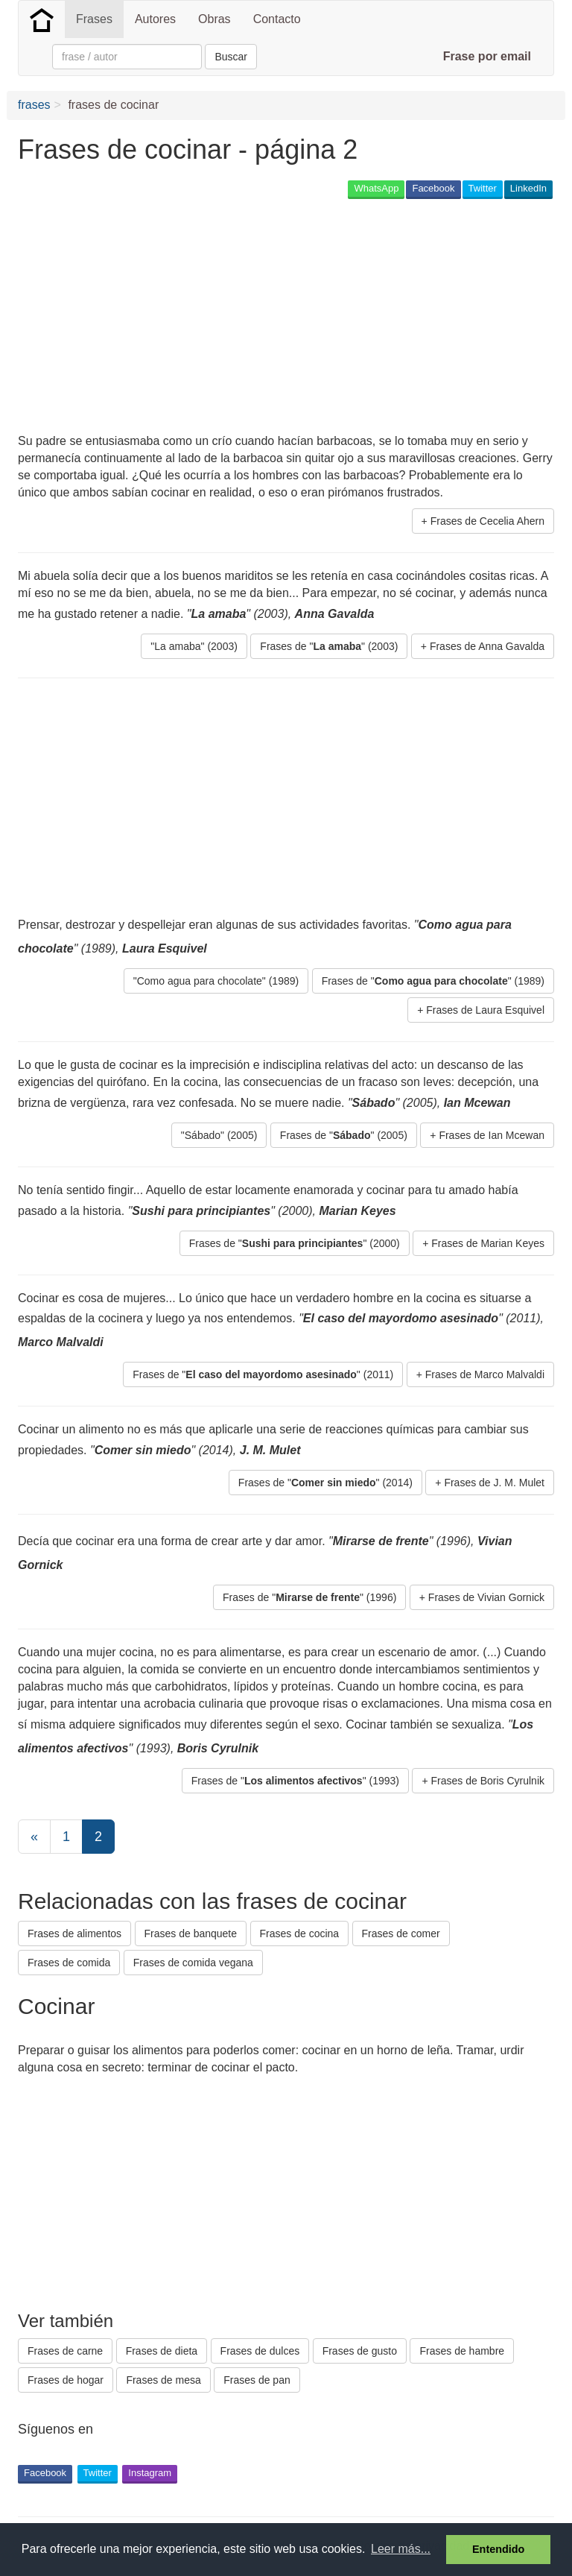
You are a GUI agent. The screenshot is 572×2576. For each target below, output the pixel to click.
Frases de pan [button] (256, 2380)
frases (34, 104)
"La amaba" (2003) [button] (194, 646)
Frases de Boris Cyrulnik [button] (488, 1781)
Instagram (149, 2472)
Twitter (482, 188)
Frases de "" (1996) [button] (309, 1597)
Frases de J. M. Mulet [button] (494, 1483)
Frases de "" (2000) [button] (294, 1243)
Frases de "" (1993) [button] (295, 1781)
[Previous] (34, 1836)
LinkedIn (528, 188)
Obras (214, 19)
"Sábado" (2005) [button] (219, 1135)
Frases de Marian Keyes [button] (487, 1243)
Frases (94, 19)
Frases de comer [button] (401, 1933)
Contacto (277, 19)
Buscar (230, 57)
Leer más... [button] (400, 2548)
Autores (155, 19)
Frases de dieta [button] (162, 2351)
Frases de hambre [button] (461, 2351)
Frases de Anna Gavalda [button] (487, 646)
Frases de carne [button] (65, 2351)
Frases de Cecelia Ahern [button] (487, 521)
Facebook (433, 188)
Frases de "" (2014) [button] (325, 1483)
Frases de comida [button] (69, 1963)
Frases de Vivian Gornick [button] (486, 1597)
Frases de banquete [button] (191, 1933)
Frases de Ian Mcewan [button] (491, 1135)
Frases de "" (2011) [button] (263, 1374)
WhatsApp (376, 188)
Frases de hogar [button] (66, 2380)
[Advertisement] (192, 317)
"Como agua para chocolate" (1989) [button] (216, 981)
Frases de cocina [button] (300, 1933)
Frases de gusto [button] (359, 2351)
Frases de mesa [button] (163, 2380)
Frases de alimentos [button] (74, 1933)
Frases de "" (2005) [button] (343, 1135)
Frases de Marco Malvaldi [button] (484, 1374)
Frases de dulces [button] (260, 2351)
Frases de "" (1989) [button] (433, 981)
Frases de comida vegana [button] (193, 1963)
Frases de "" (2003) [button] (329, 646)
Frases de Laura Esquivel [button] (485, 1010)
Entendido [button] (498, 2549)
